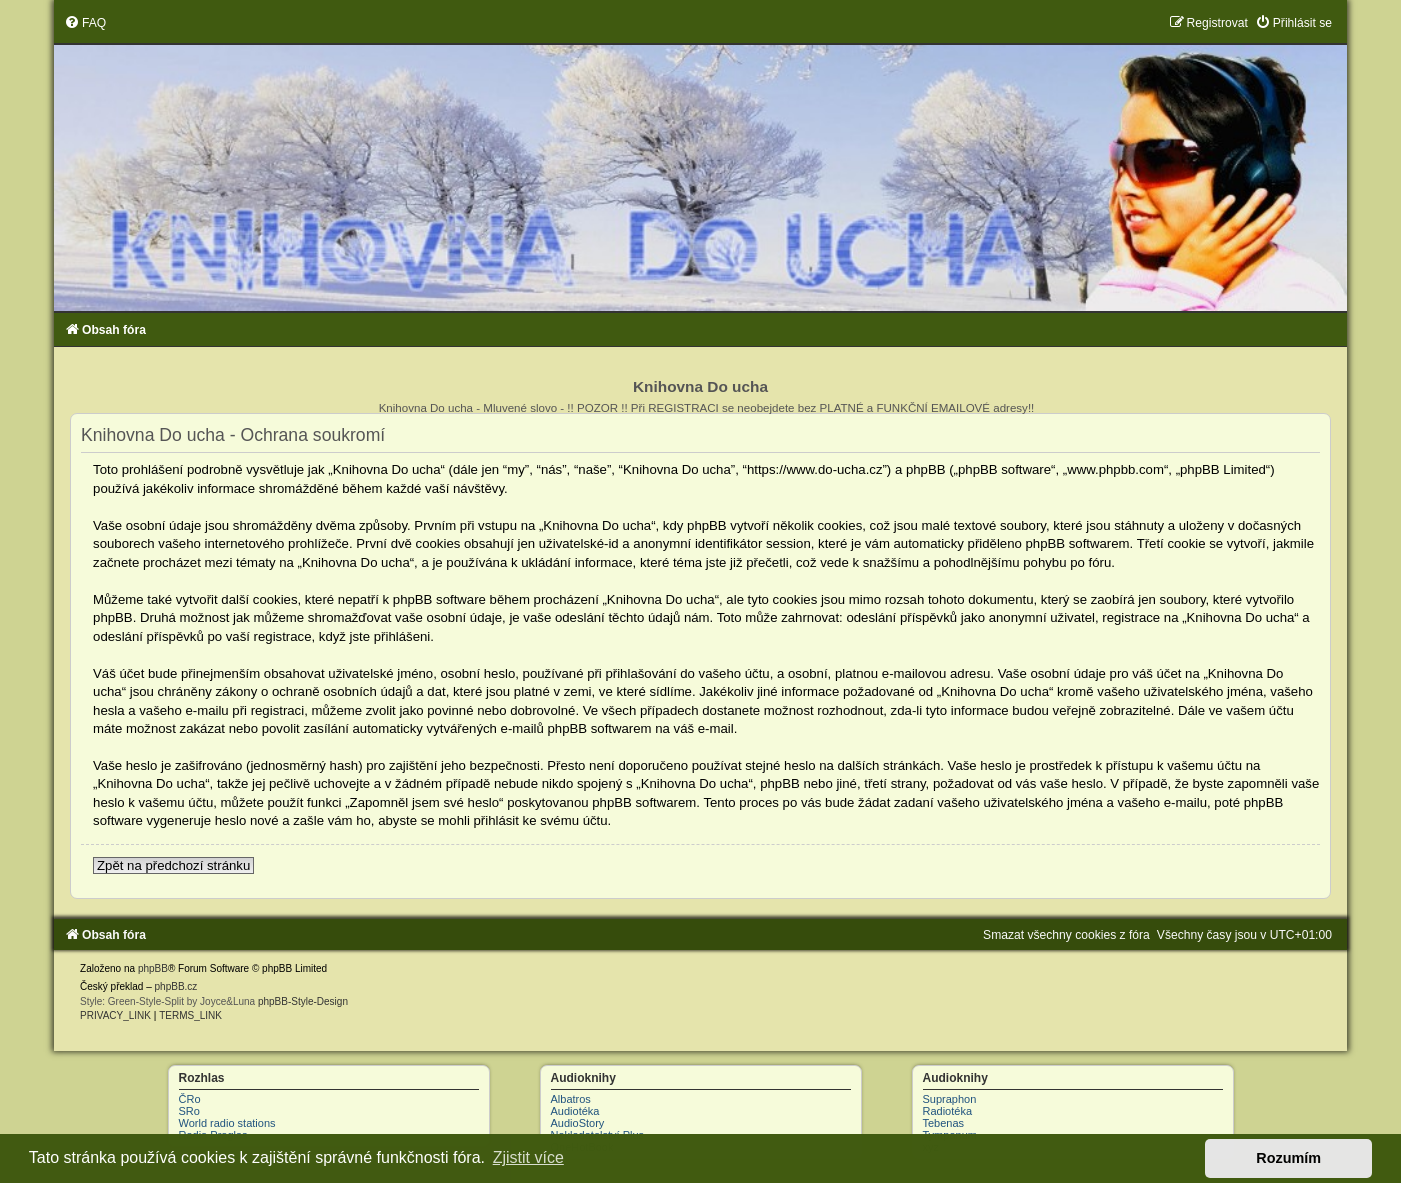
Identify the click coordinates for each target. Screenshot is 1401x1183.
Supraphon (950, 1099)
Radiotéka (948, 1111)
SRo (189, 1111)
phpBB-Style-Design (303, 1001)
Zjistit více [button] (528, 1157)
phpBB (153, 968)
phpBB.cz (176, 986)
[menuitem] (85, 23)
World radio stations (227, 1123)
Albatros (571, 1099)
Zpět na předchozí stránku (173, 865)
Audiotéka (575, 1111)
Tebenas (944, 1123)
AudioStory (578, 1123)
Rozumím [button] (1288, 1158)
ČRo (190, 1099)
